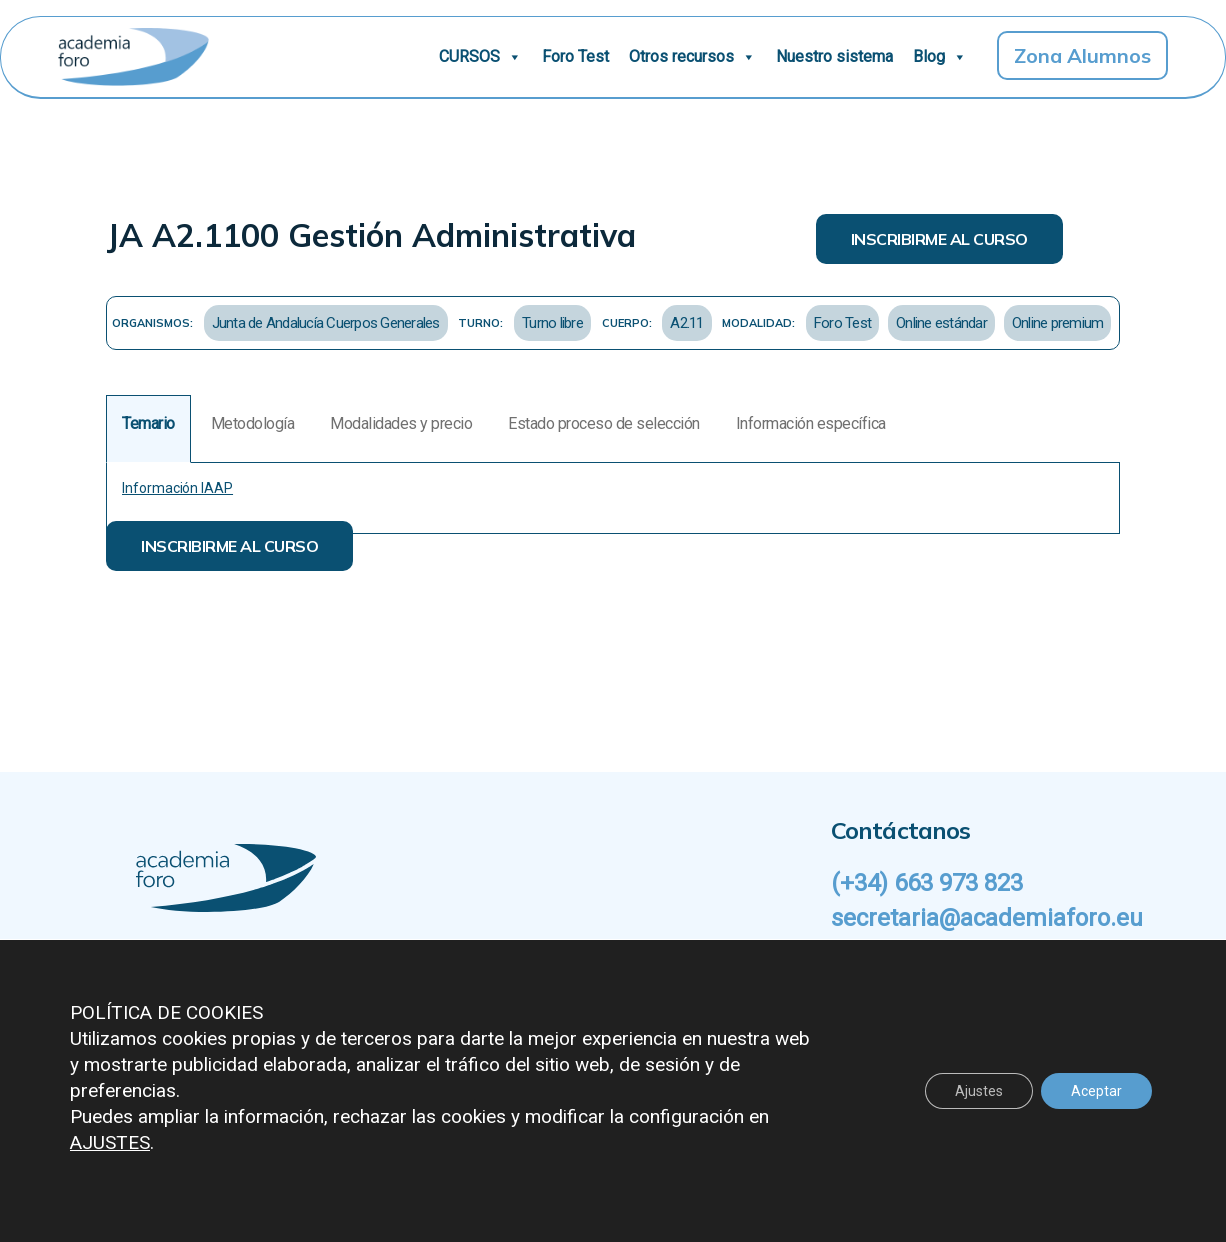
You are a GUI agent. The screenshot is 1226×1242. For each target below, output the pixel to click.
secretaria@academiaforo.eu (987, 918)
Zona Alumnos (1082, 55)
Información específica (811, 423)
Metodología (253, 423)
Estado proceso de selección (604, 423)
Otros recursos (692, 57)
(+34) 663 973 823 (927, 883)
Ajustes (979, 1091)
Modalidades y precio (401, 423)
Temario (148, 423)
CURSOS (480, 57)
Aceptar (1096, 1091)
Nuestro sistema (834, 56)
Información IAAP (177, 488)
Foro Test (575, 56)
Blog (940, 57)
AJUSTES (110, 1142)
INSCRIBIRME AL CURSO (939, 239)
